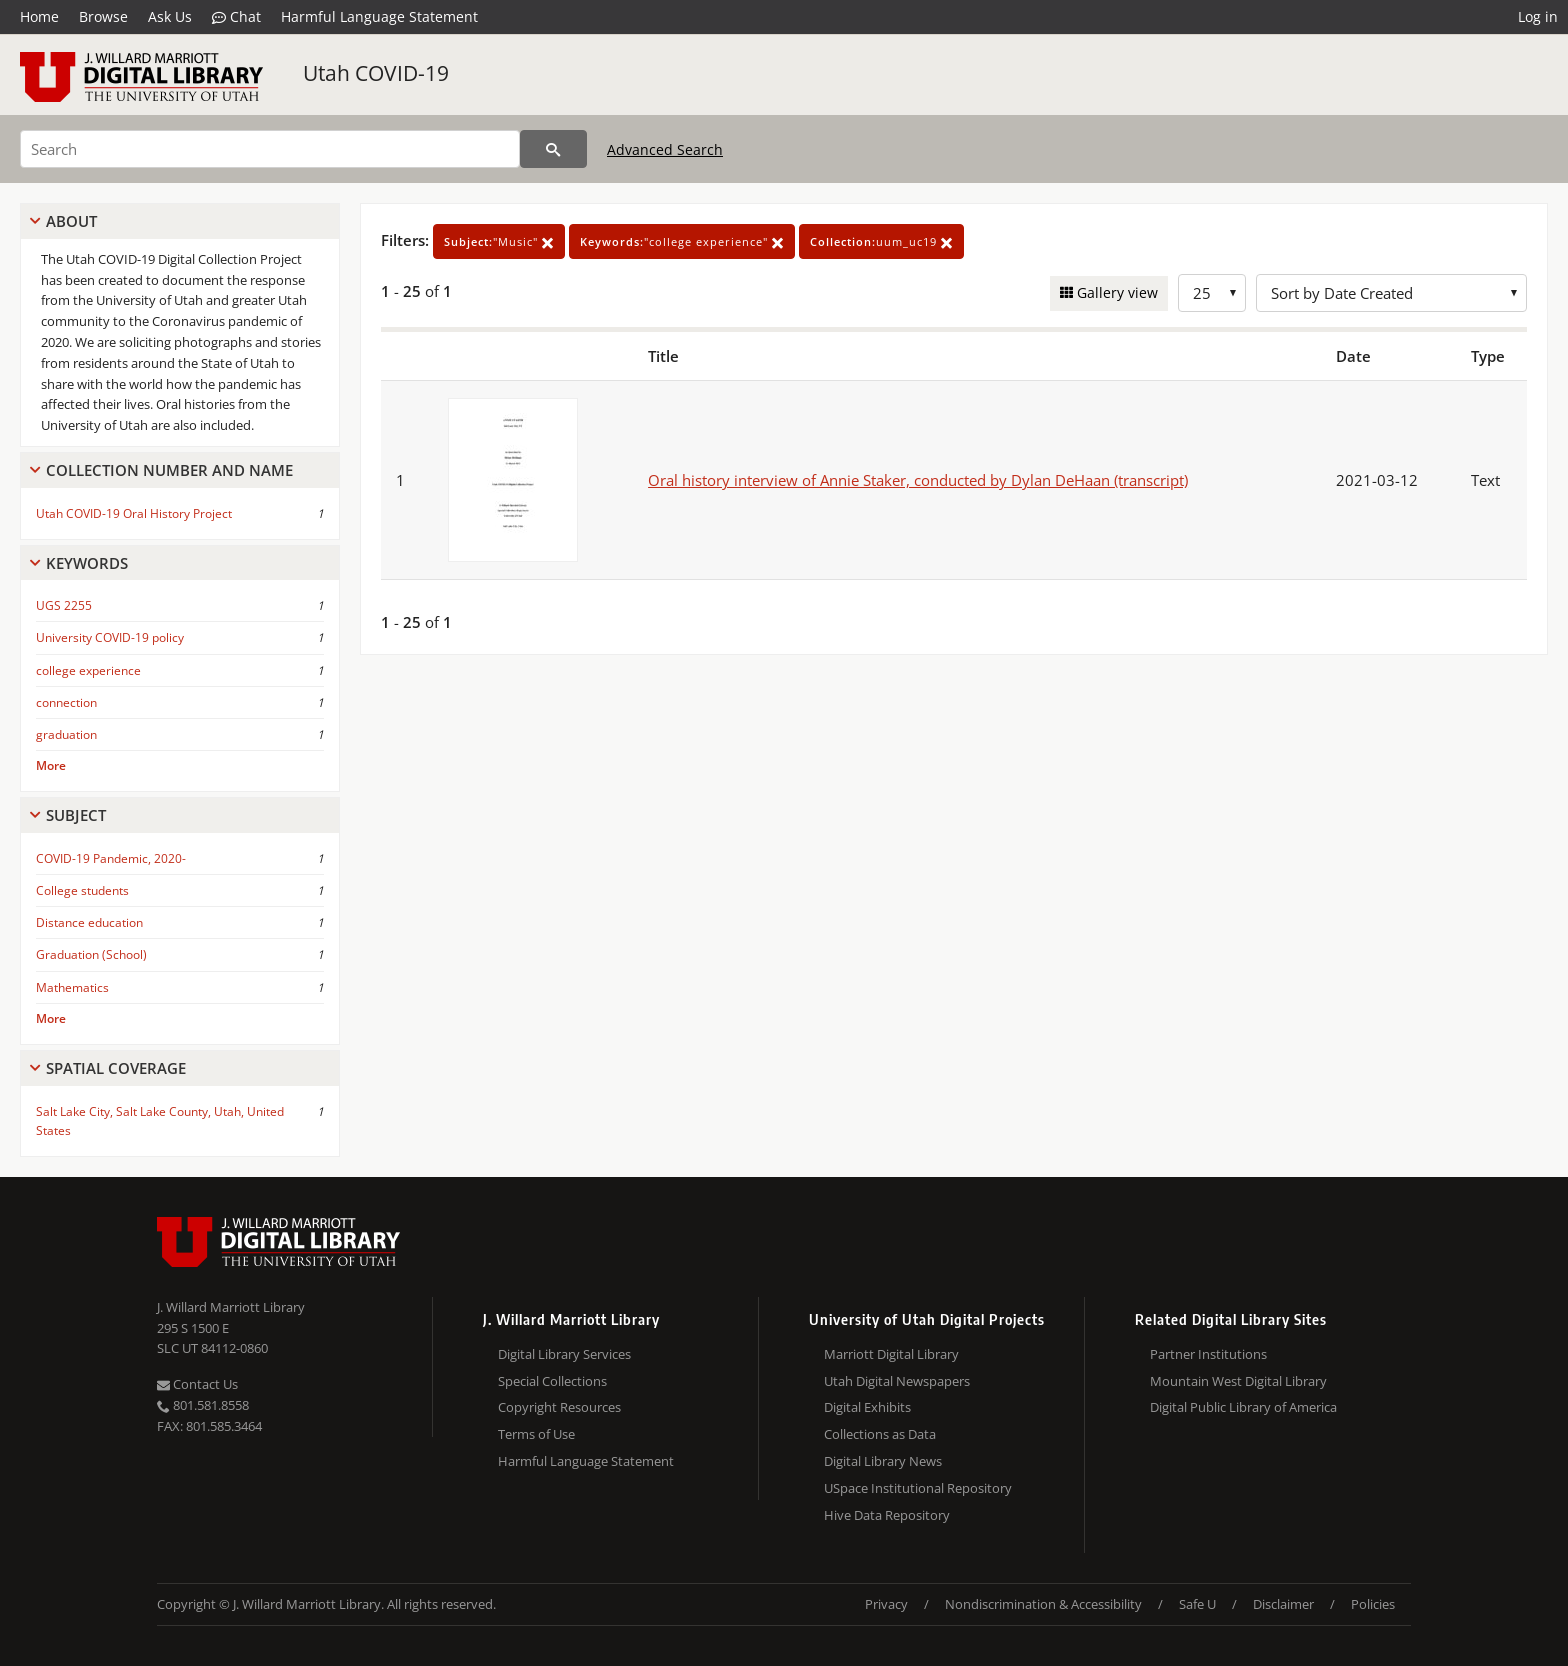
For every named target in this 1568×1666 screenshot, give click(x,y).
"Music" (499, 241)
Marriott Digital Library (891, 1354)
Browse (103, 16)
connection (66, 702)
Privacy (886, 1604)
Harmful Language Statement (379, 16)
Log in (1538, 16)
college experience (88, 670)
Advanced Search (665, 149)
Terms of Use (536, 1434)
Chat (236, 17)
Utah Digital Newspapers (897, 1381)
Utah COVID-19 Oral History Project (134, 513)
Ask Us (170, 16)
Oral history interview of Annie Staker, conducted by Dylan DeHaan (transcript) (918, 480)
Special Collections (552, 1381)
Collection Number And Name (169, 470)
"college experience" (682, 241)
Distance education (89, 922)
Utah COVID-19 (376, 73)
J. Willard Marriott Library (231, 1307)
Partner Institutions (1208, 1354)
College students (82, 890)
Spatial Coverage (116, 1068)
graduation (66, 734)
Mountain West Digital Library (1238, 1381)
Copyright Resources (559, 1407)
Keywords (87, 563)
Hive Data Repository (887, 1515)
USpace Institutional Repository (918, 1488)
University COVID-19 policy (110, 637)
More (51, 765)
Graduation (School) (91, 954)
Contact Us (197, 1384)
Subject (76, 815)
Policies (1373, 1604)
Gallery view (1115, 292)
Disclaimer (1283, 1604)
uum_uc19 (881, 241)
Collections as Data (880, 1434)
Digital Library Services (564, 1354)
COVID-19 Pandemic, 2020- (111, 858)
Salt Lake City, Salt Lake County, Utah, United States (160, 1121)
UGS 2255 (64, 605)
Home (39, 16)
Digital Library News (883, 1461)
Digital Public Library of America (1243, 1407)
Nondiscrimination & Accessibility (1043, 1604)
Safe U (1197, 1604)
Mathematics (72, 987)
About (71, 221)
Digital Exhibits (867, 1407)
